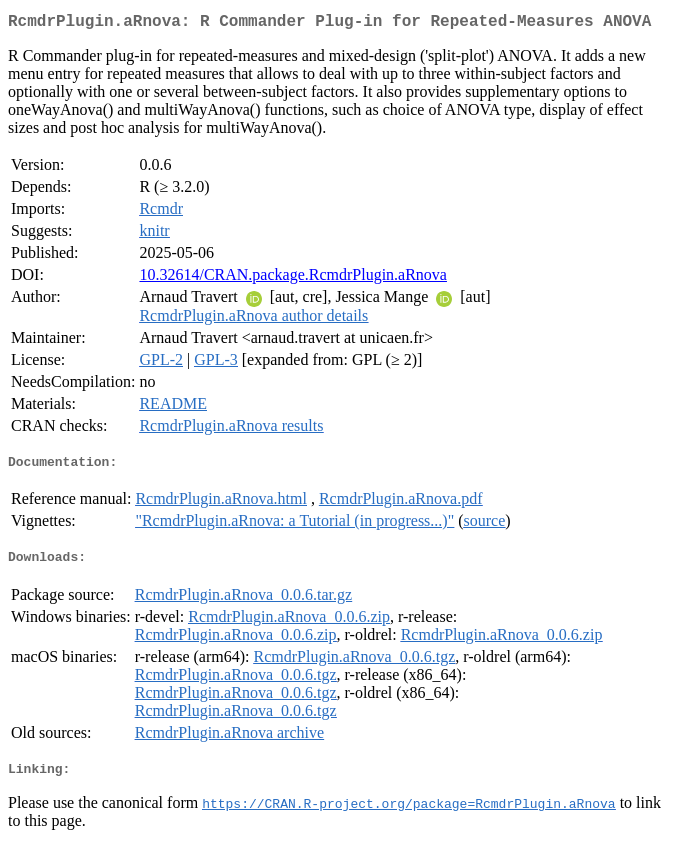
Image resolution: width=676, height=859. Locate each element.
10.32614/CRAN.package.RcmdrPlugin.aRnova (293, 278)
